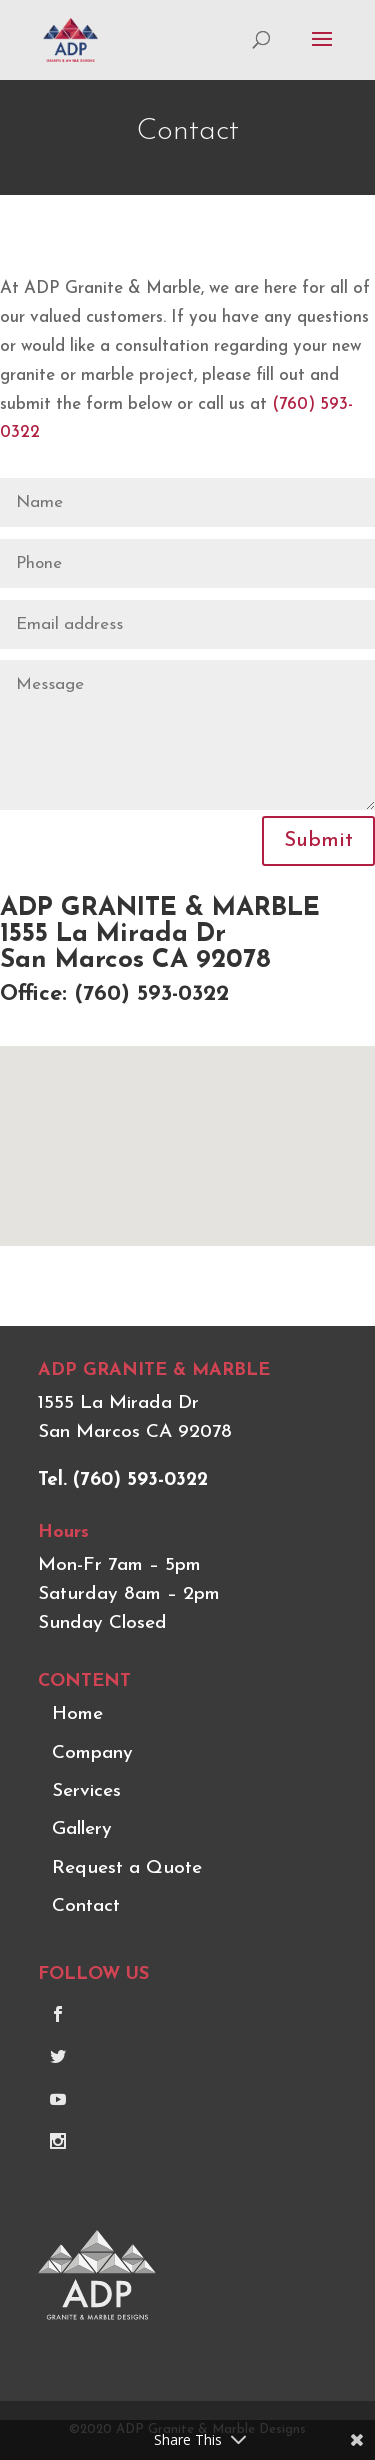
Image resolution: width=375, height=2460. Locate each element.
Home (77, 1714)
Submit (318, 841)
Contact (86, 1906)
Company (92, 1753)
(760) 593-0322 (151, 994)
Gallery (82, 1829)
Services (86, 1791)
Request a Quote (127, 1868)
